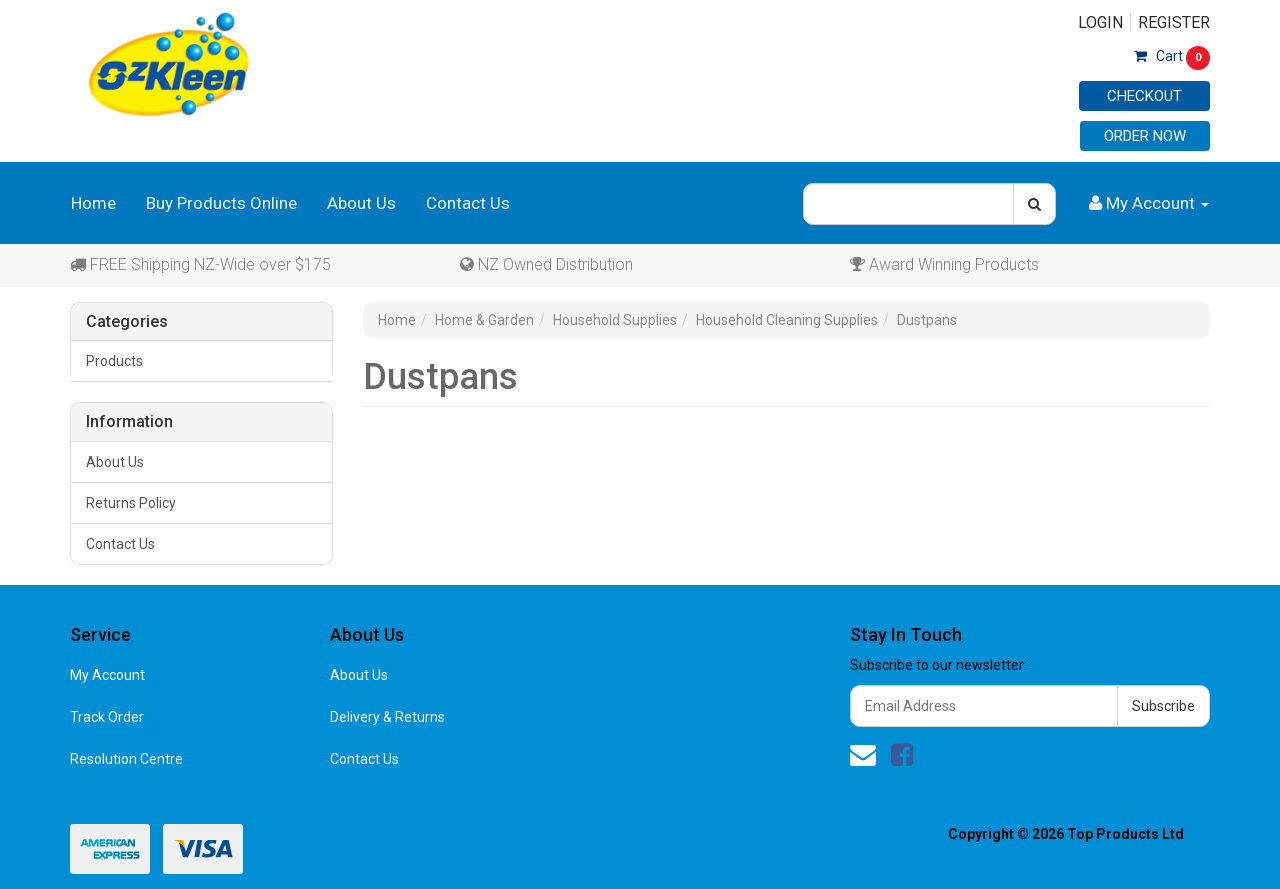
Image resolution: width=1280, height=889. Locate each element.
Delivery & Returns (387, 717)
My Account (107, 675)
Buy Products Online (221, 203)
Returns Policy (131, 503)
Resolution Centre (126, 759)
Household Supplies (615, 320)
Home (93, 203)
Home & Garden (484, 320)
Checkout (1144, 96)
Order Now (1145, 136)
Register (1174, 22)
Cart (1172, 56)
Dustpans (927, 320)
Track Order (107, 717)
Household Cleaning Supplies (787, 320)
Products (114, 361)
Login (1100, 22)
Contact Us (468, 203)
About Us (361, 203)
